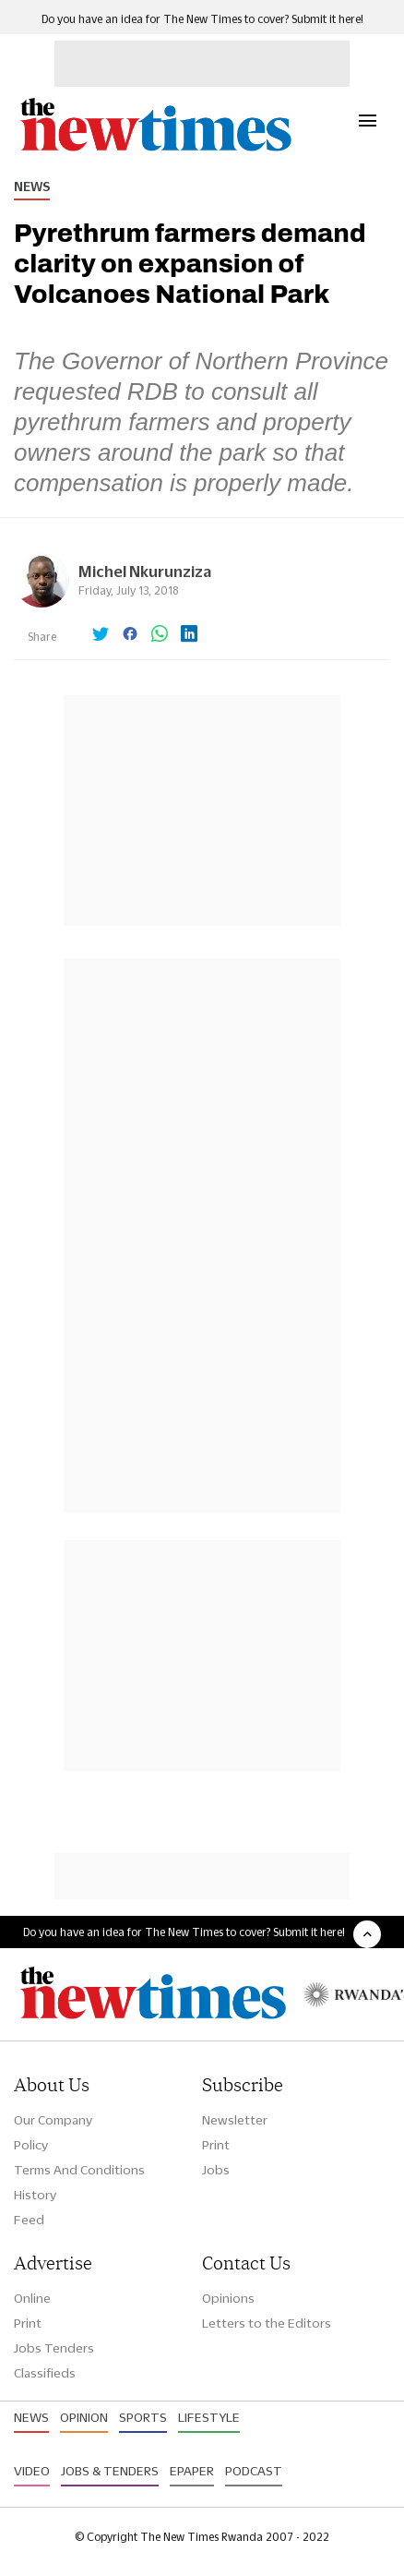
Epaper (192, 2470)
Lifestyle (209, 2417)
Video (32, 2470)
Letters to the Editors (266, 2323)
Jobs (216, 2169)
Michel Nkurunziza (144, 571)
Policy (31, 2144)
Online (32, 2298)
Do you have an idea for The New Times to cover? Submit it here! (202, 19)
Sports (143, 2417)
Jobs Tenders (54, 2348)
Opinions (228, 2298)
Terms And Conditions (79, 2169)
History (35, 2194)
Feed (29, 2219)
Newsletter (234, 2120)
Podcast (253, 2470)
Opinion (84, 2417)
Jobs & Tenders (110, 2470)
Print (216, 2144)
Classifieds (45, 2372)
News (32, 186)
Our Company (53, 2120)
